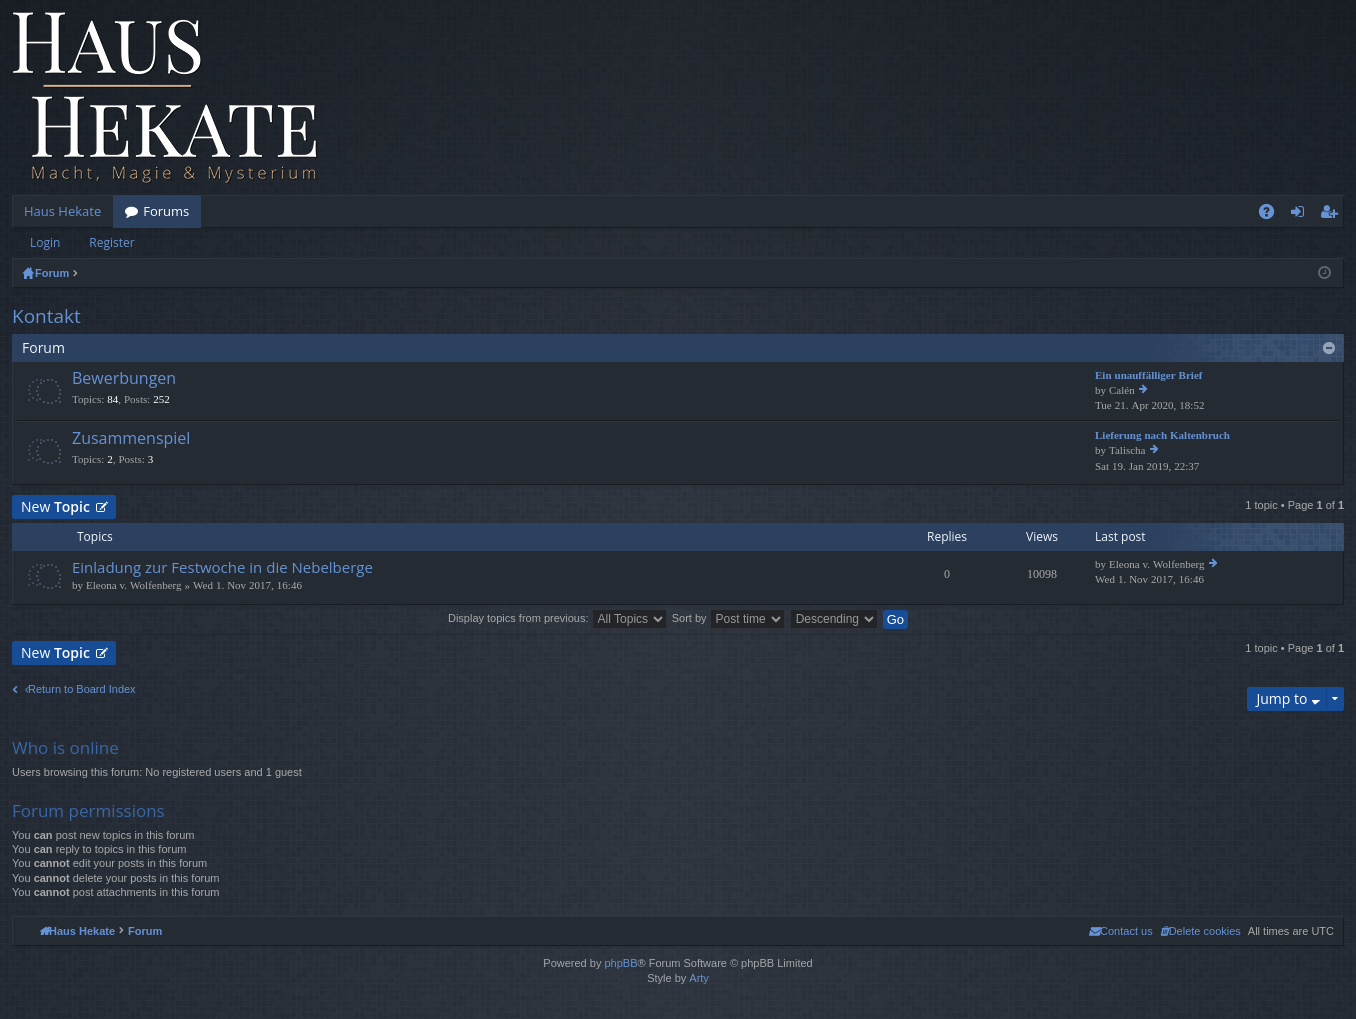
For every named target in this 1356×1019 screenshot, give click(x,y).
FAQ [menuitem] (1273, 215)
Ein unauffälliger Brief (1148, 375)
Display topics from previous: (557, 618)
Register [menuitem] (1333, 215)
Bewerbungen (124, 379)
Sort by (728, 618)
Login (45, 242)
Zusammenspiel (131, 439)
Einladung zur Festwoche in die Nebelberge (222, 567)
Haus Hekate (62, 211)
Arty (699, 978)
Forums (166, 211)
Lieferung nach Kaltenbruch (1162, 435)
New (55, 506)
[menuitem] (1200, 931)
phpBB (620, 963)
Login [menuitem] (1301, 215)
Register (111, 242)
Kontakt (46, 316)
